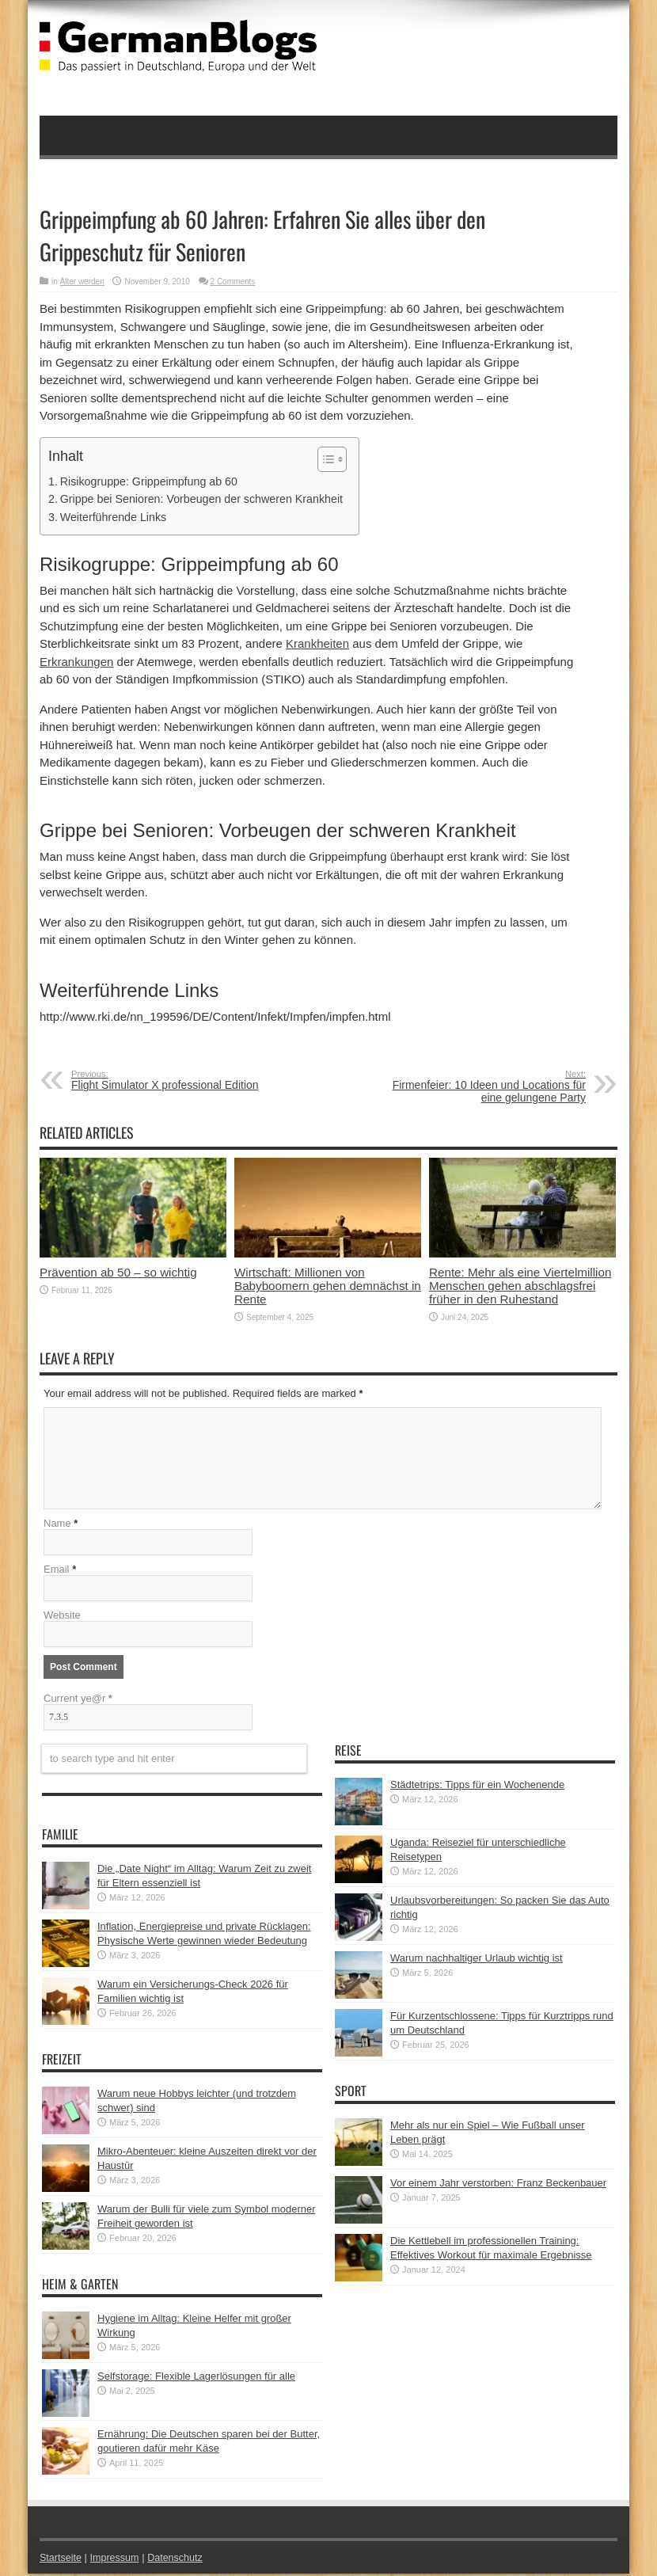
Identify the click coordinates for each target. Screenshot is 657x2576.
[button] (324, 459)
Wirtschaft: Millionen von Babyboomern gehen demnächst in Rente (327, 1285)
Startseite (61, 2560)
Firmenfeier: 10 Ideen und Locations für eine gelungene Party (489, 1086)
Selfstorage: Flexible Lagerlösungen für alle (196, 2378)
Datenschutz (178, 2560)
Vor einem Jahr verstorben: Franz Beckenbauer (498, 2185)
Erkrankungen (76, 661)
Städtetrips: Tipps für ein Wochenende (477, 1787)
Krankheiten (317, 643)
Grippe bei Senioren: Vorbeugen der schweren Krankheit (201, 499)
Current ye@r (78, 1701)
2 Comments (233, 281)
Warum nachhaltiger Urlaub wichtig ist (476, 1960)
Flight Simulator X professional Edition (168, 1080)
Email (57, 1571)
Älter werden (82, 281)
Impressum (117, 2560)
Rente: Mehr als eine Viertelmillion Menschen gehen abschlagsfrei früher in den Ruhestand (520, 1285)
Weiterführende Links (113, 517)
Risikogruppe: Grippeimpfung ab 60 (148, 481)
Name (57, 1526)
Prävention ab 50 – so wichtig (118, 1272)
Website (62, 1617)
